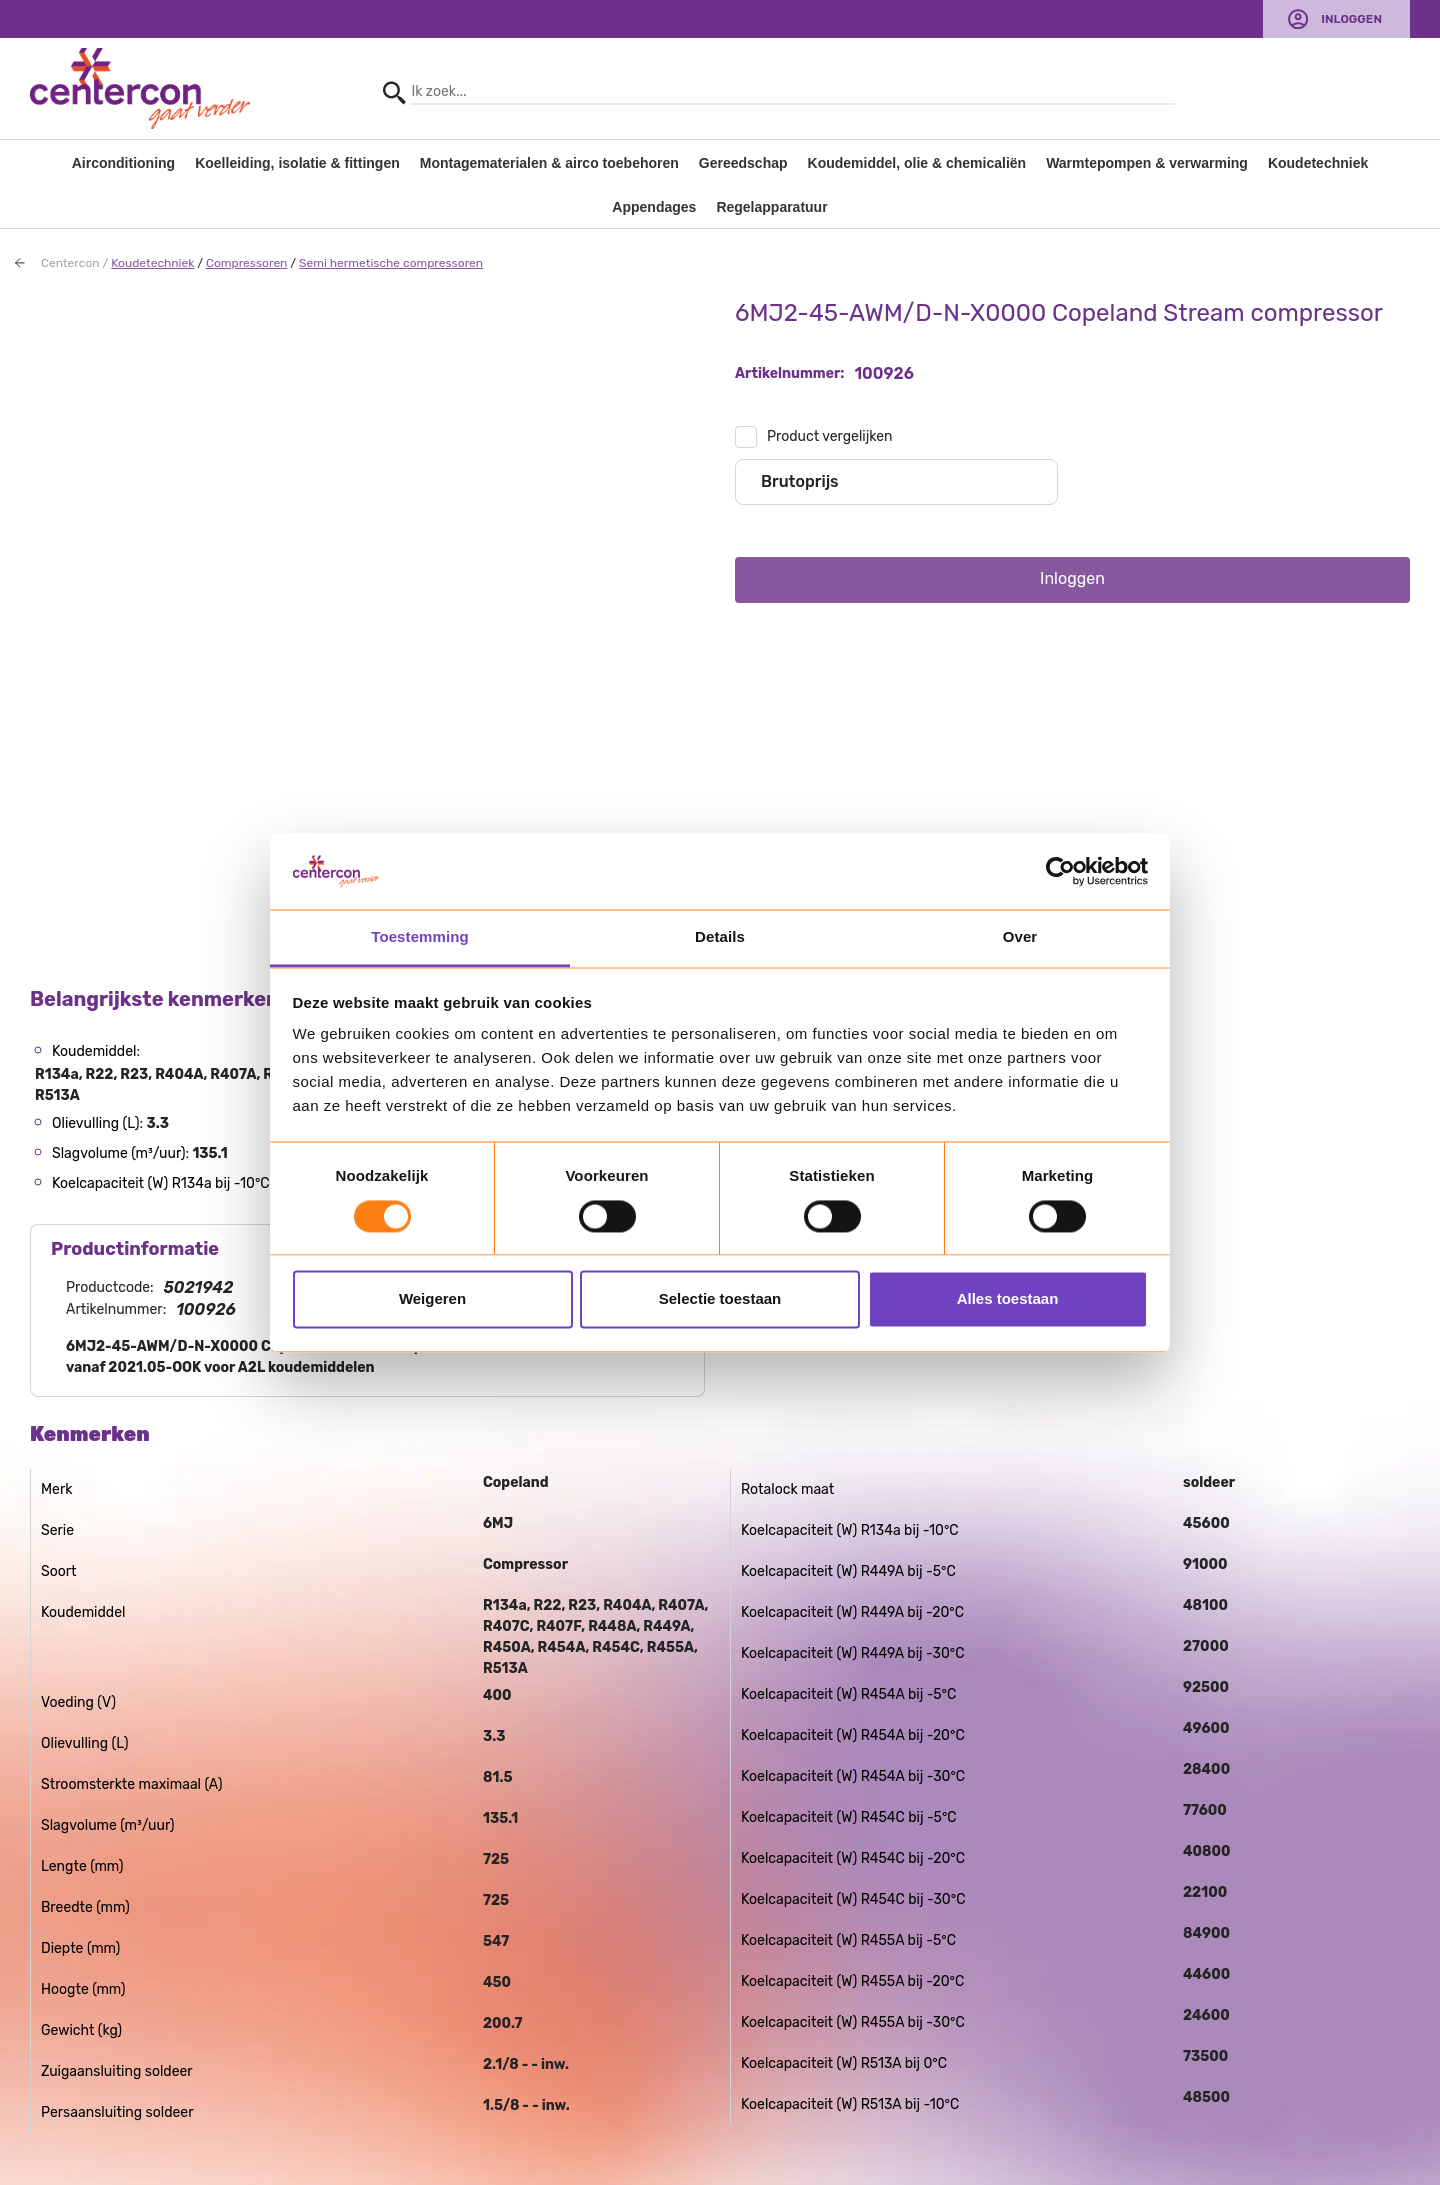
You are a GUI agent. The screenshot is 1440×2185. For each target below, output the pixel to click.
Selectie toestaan (720, 1299)
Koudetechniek (1318, 163)
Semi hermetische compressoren (391, 263)
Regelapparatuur (771, 207)
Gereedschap (743, 163)
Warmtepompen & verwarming (1147, 163)
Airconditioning (123, 163)
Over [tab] (1020, 937)
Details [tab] (720, 937)
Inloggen (1351, 19)
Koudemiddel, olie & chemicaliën (917, 163)
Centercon (70, 263)
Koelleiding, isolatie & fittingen (297, 163)
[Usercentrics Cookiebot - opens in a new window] (1060, 871)
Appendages (654, 207)
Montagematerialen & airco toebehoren (549, 163)
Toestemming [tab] (420, 937)
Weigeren (432, 1299)
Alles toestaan (1008, 1299)
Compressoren (246, 263)
